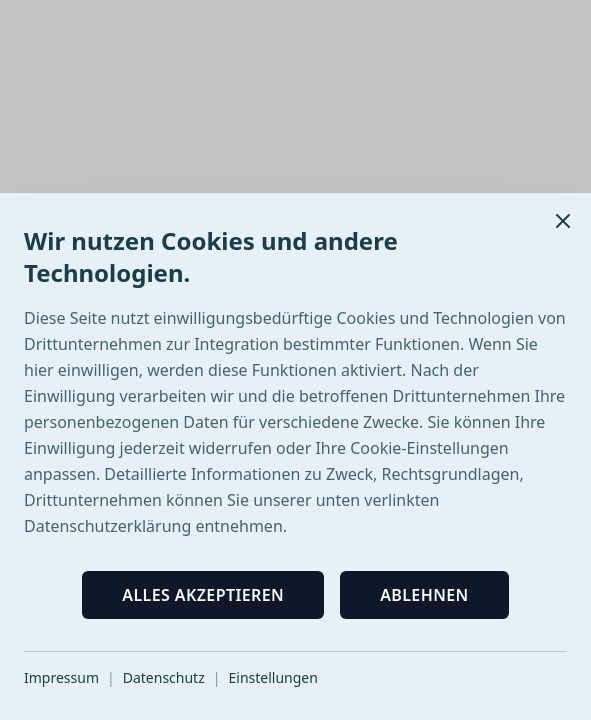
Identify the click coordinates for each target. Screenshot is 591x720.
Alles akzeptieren (203, 595)
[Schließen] (563, 221)
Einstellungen (272, 677)
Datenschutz (164, 677)
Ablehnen (424, 595)
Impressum (61, 677)
